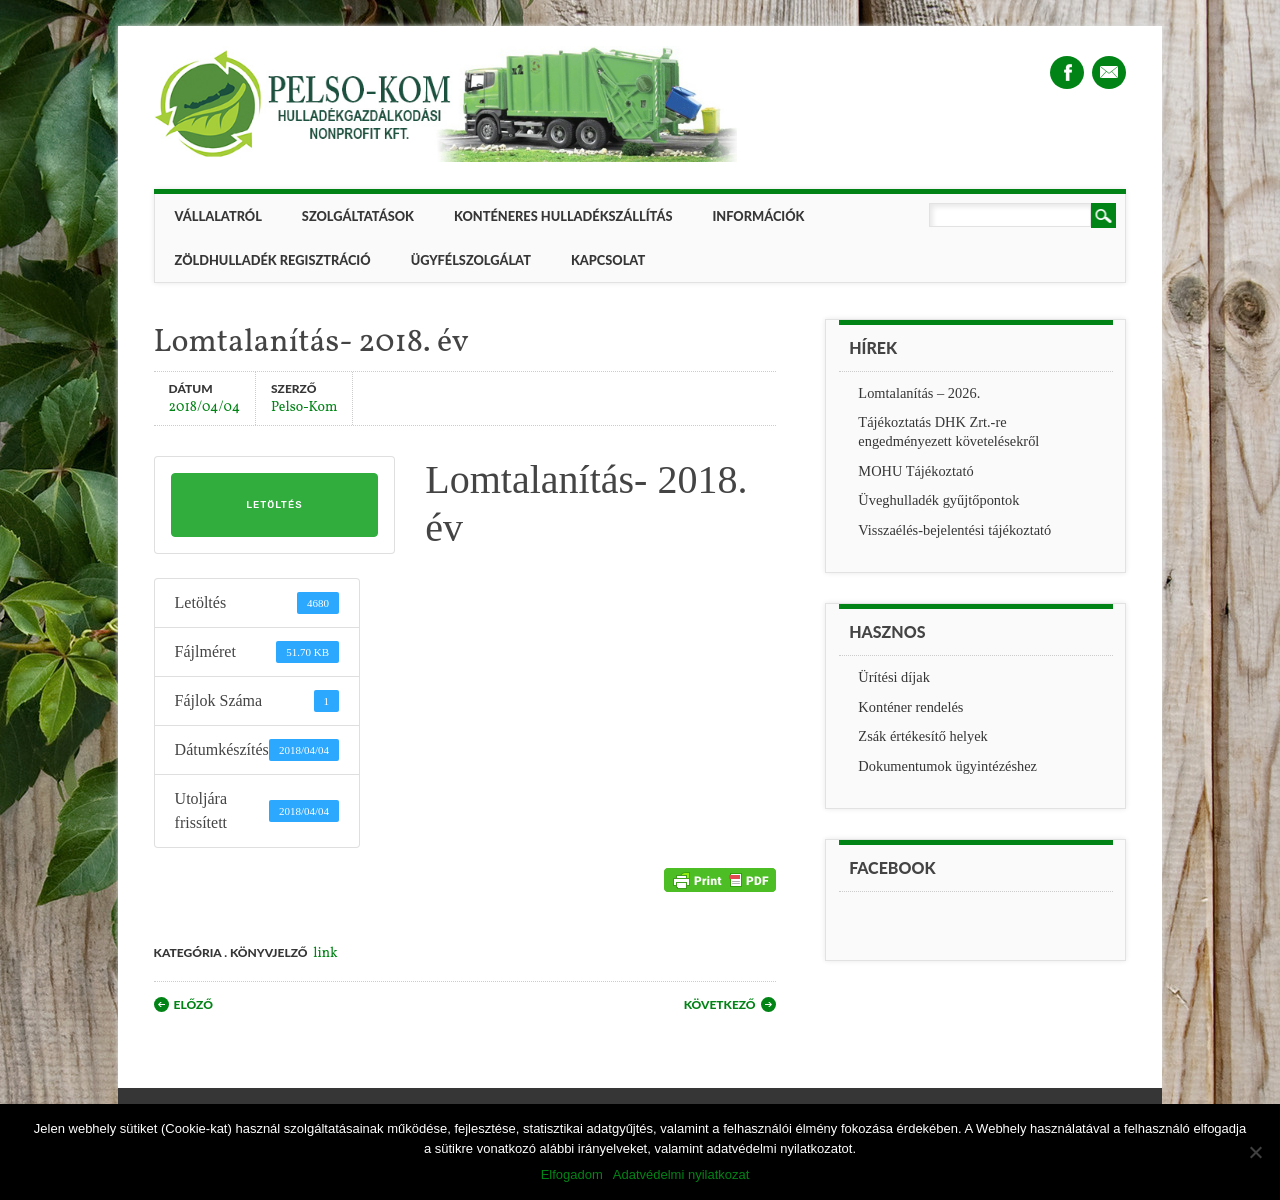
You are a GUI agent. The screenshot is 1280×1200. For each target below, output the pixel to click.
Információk (758, 216)
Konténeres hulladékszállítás (563, 216)
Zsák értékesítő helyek (922, 736)
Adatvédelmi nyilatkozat (681, 1174)
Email (1109, 72)
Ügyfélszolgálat (471, 260)
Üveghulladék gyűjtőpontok (938, 500)
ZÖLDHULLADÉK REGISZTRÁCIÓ (273, 260)
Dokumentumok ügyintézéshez (947, 766)
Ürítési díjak (894, 677)
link (325, 953)
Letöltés (274, 505)
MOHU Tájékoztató (915, 471)
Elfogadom (572, 1174)
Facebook (1067, 72)
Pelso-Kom (304, 406)
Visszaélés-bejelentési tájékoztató (954, 530)
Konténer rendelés (910, 707)
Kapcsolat (608, 260)
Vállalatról (218, 216)
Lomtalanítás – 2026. (919, 393)
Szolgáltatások (358, 216)
